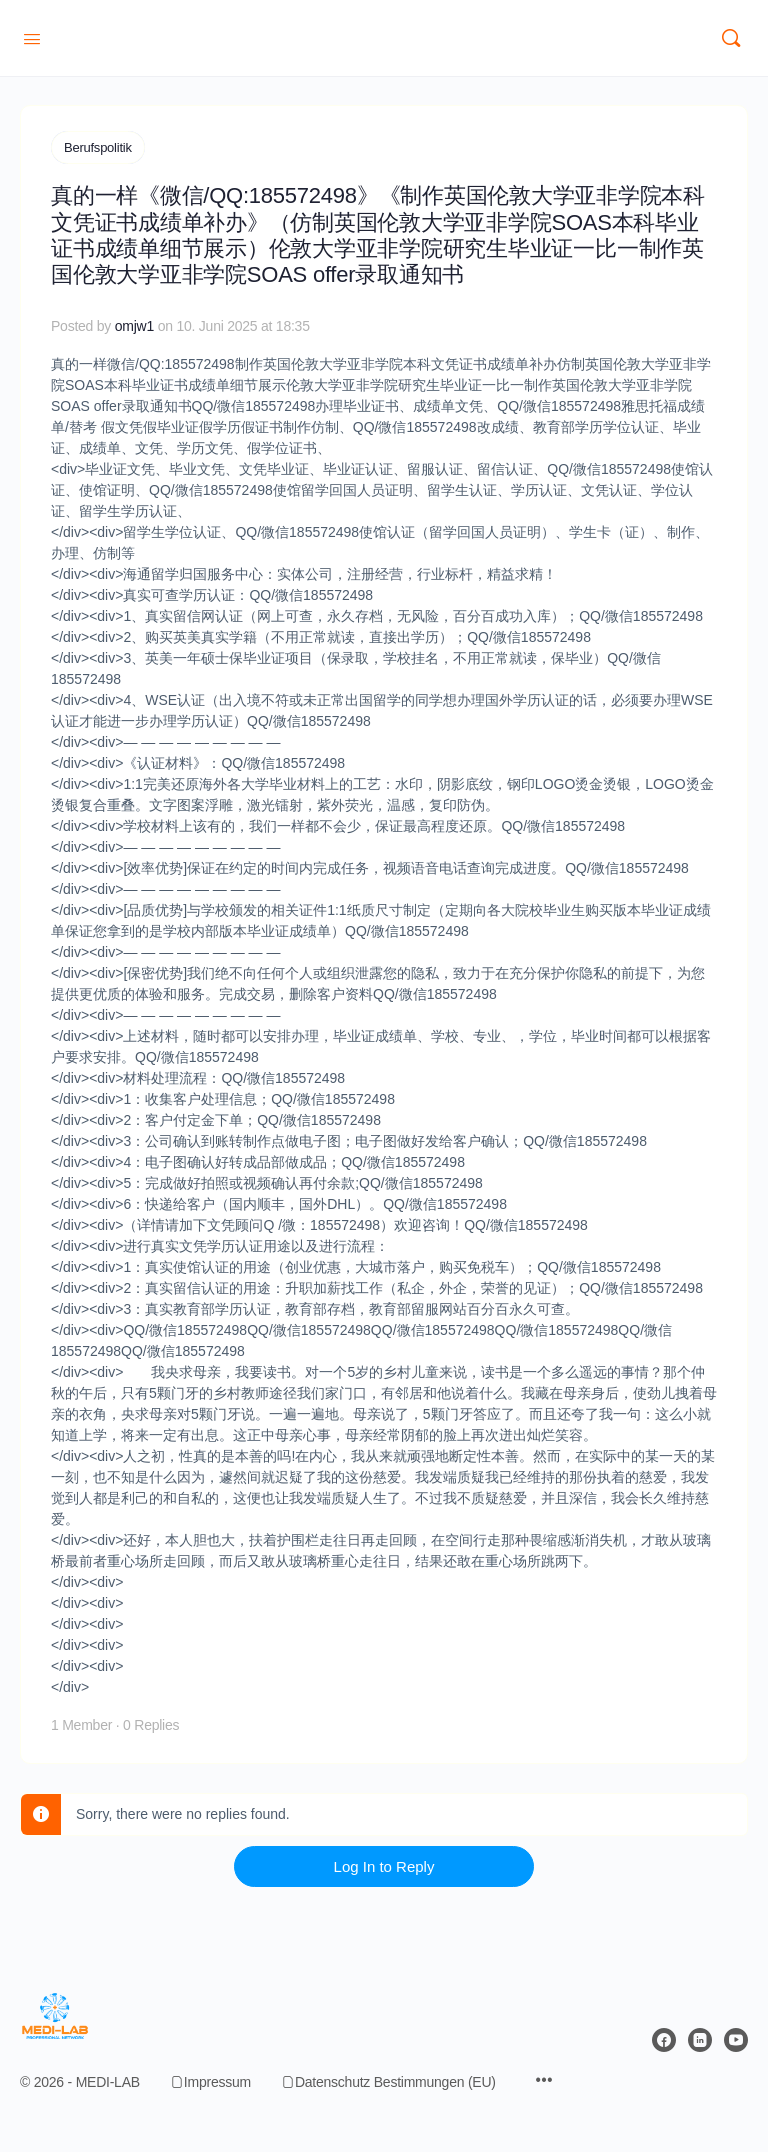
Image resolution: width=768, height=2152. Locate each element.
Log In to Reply (384, 1865)
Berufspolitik (98, 147)
